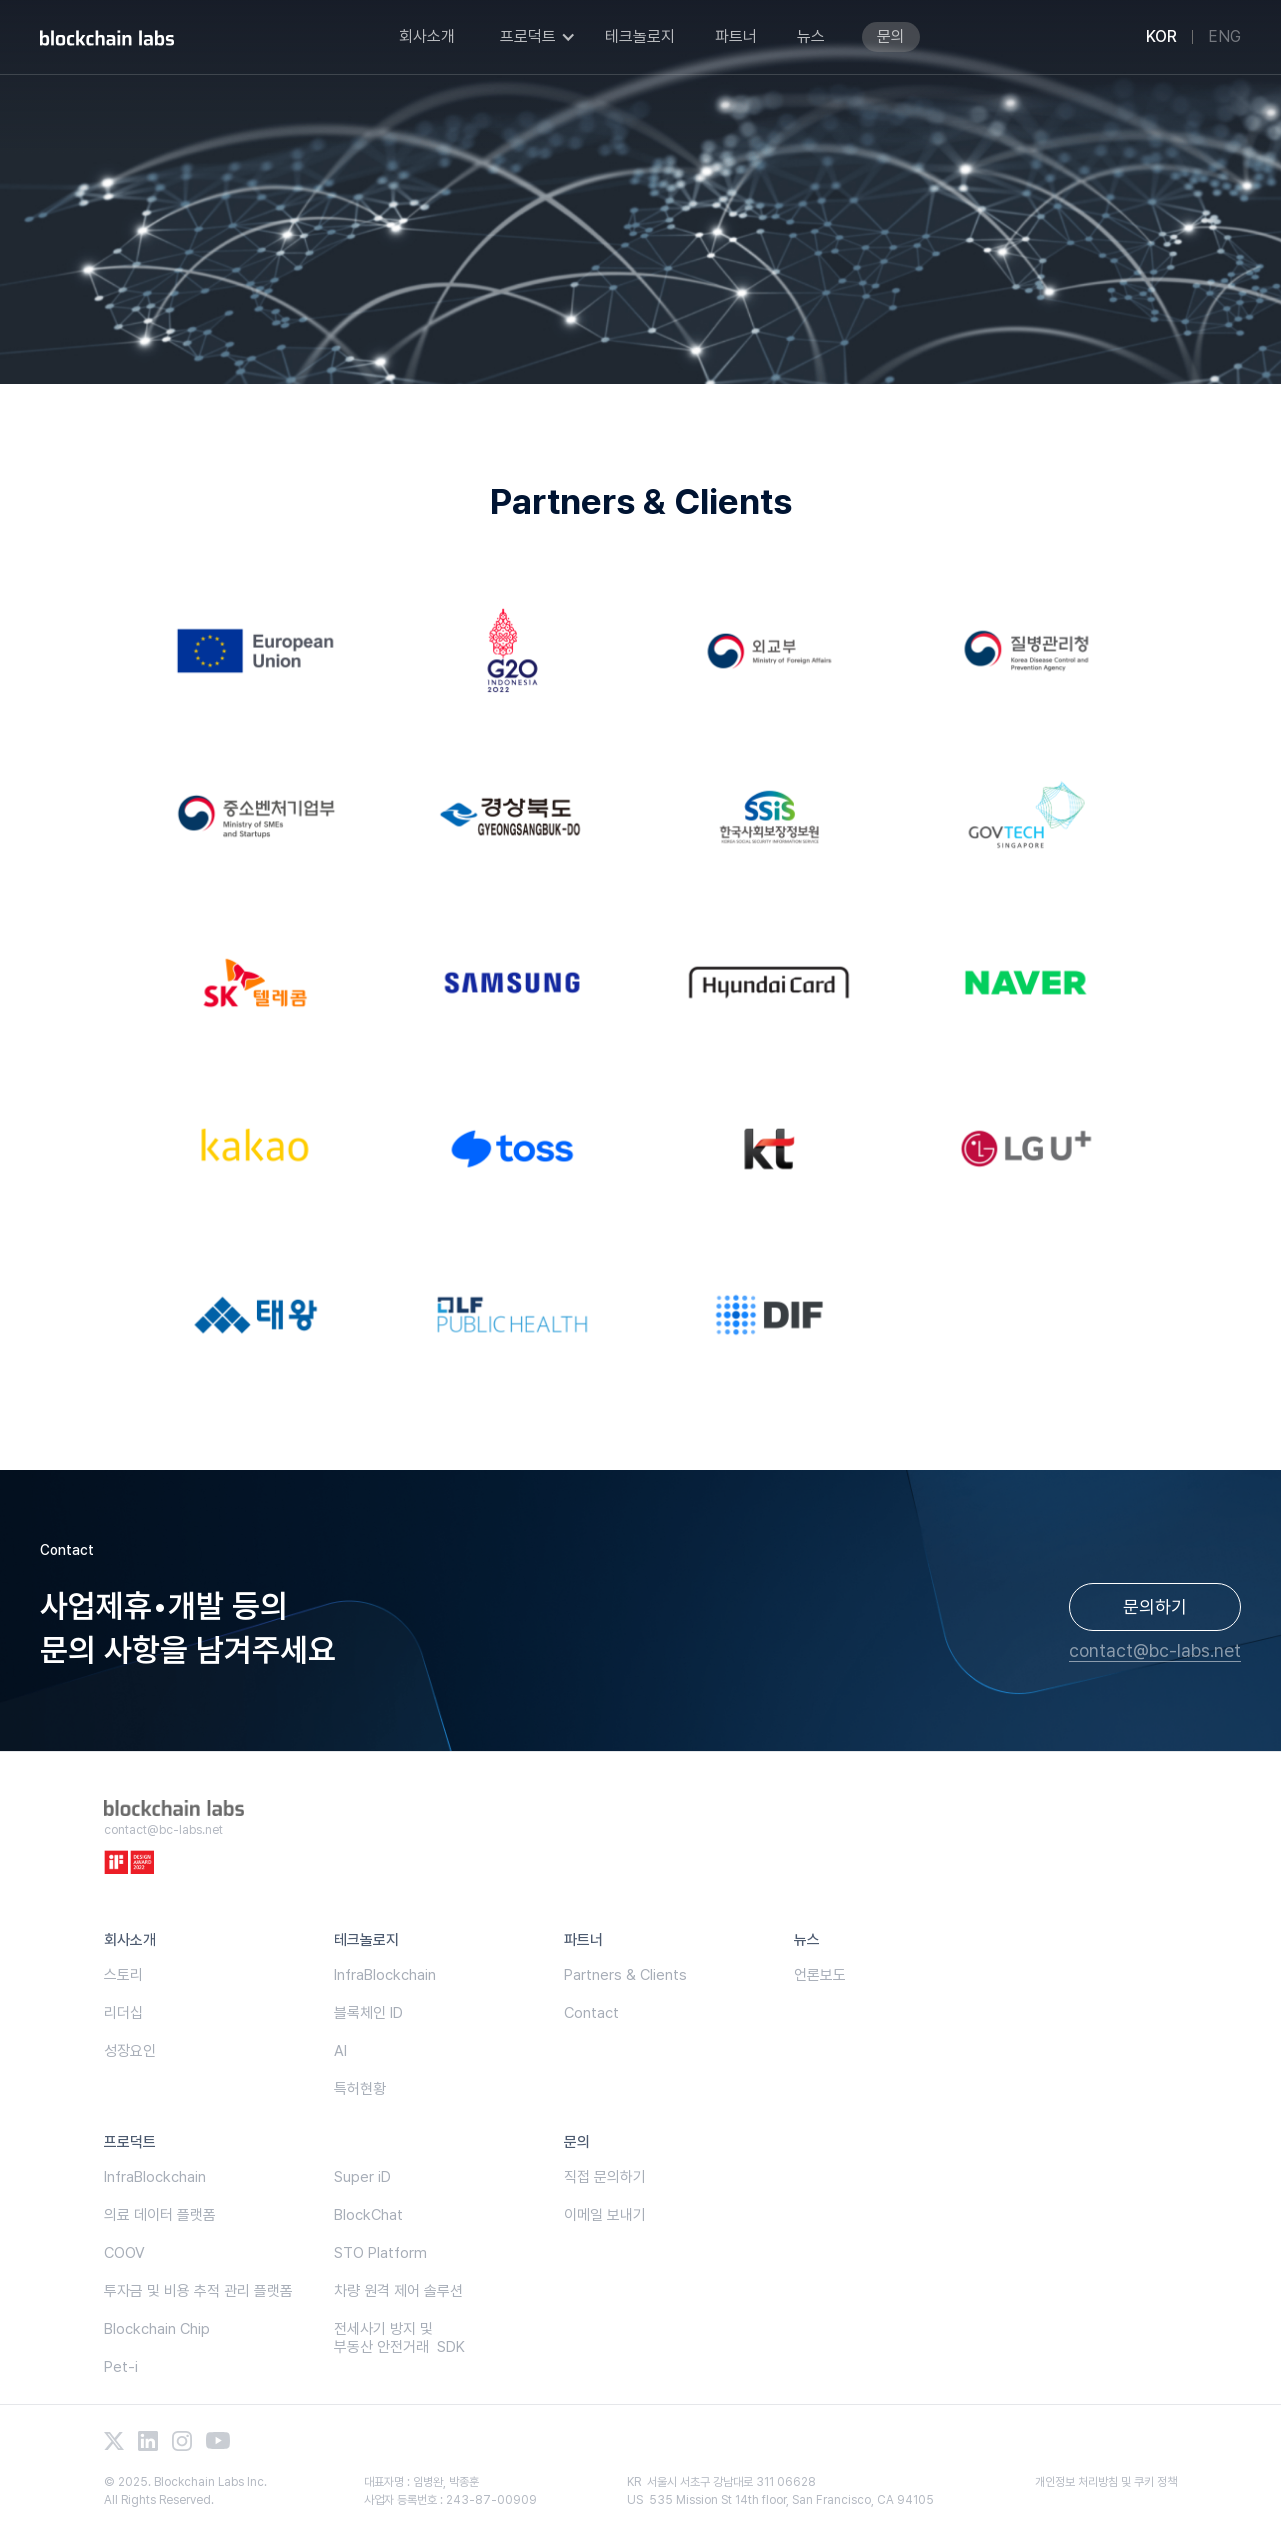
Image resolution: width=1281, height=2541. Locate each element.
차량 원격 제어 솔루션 (398, 2291)
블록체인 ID (368, 2013)
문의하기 (1155, 1606)
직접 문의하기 (605, 2177)
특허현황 (360, 2089)
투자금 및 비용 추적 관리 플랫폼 (198, 2291)
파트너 (736, 36)
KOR (1161, 36)
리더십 (123, 2013)
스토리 (123, 1975)
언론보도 (820, 1975)
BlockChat (368, 2215)
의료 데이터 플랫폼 (160, 2215)
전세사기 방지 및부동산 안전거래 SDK (399, 2338)
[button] (538, 37)
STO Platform (380, 2253)
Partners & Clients (625, 1975)
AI (340, 2051)
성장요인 (130, 2051)
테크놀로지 (640, 36)
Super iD (362, 2177)
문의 (891, 36)
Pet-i (121, 2367)
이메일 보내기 (605, 2215)
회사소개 (427, 36)
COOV (124, 2253)
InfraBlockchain (385, 1975)
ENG (1224, 36)
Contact (591, 2013)
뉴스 (811, 36)
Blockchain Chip (157, 2329)
